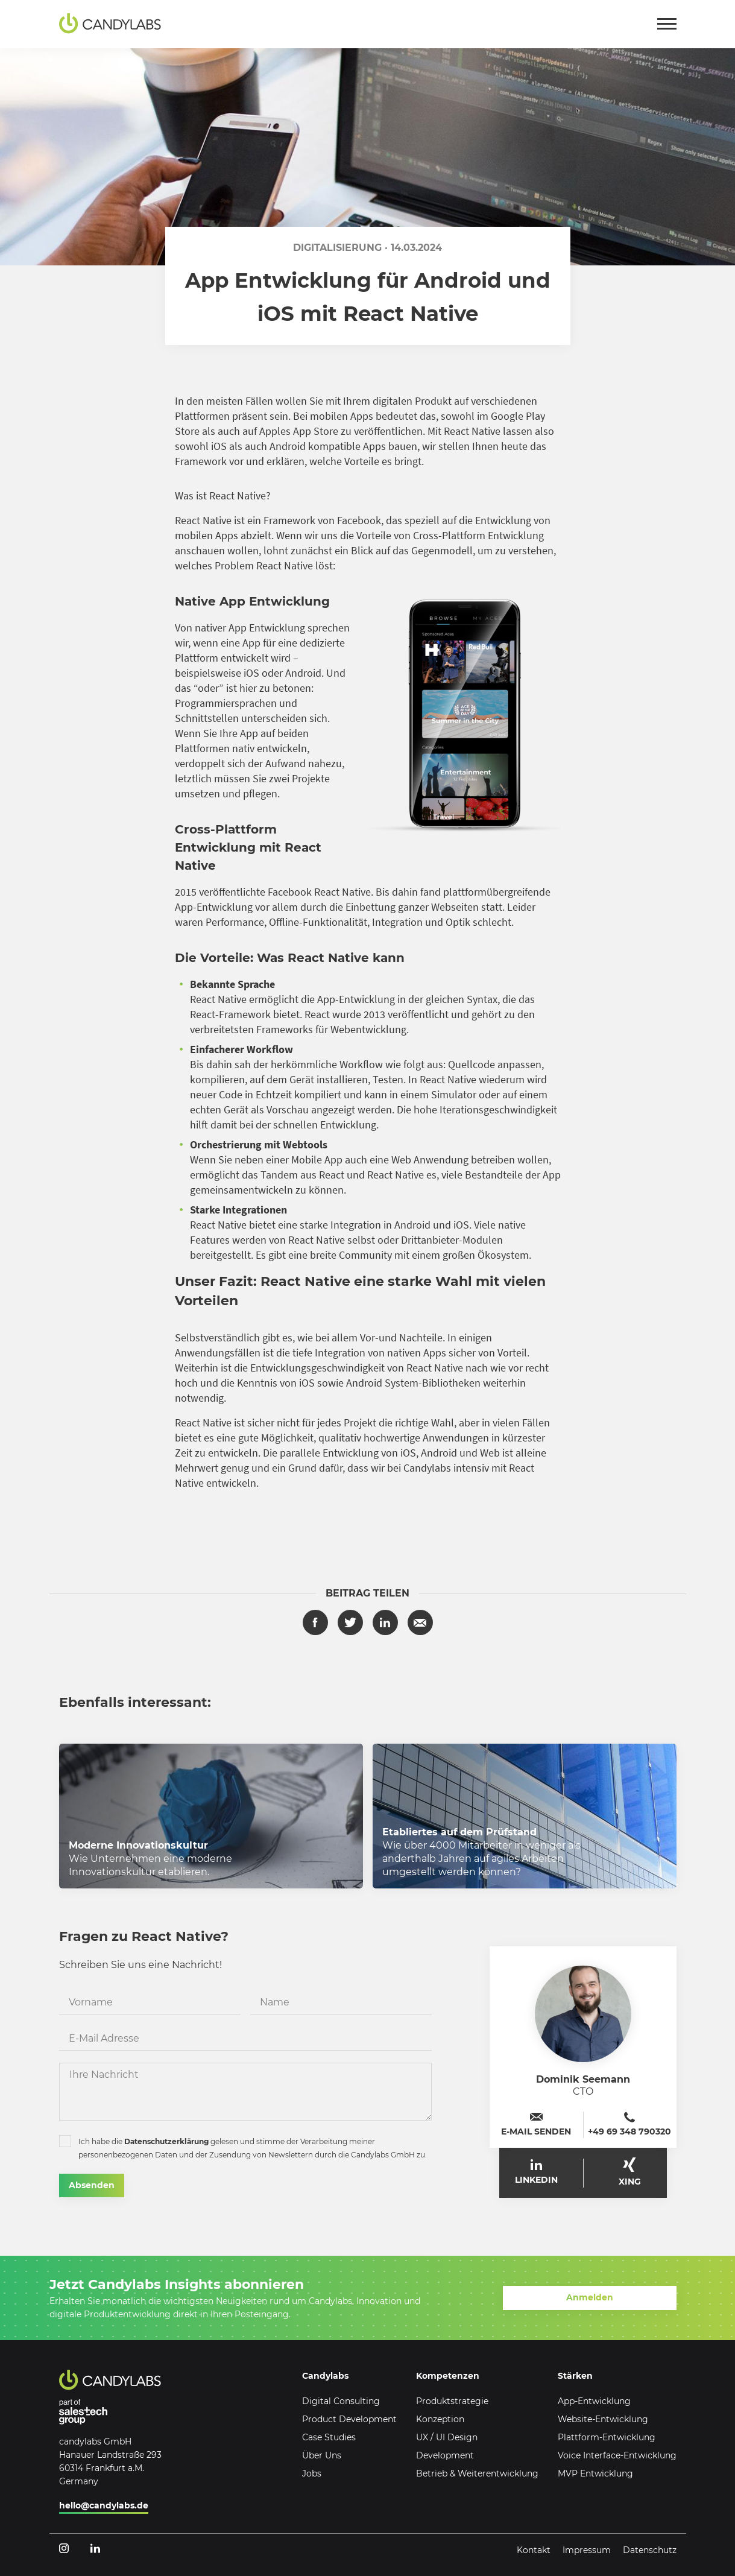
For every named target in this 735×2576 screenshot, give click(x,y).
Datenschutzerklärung (166, 2141)
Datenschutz (650, 2550)
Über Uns (321, 2455)
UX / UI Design (447, 2437)
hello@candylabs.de (103, 2505)
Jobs (311, 2473)
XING (630, 2172)
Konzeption (440, 2419)
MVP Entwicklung (595, 2473)
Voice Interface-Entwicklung (617, 2455)
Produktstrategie (452, 2401)
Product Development (349, 2419)
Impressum (587, 2550)
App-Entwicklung (594, 2401)
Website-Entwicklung (603, 2419)
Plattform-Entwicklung (606, 2437)
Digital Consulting (341, 2401)
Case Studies (329, 2437)
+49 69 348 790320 (629, 2125)
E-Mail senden (536, 2125)
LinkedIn (536, 2172)
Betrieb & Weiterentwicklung (477, 2473)
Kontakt (533, 2550)
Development (445, 2455)
